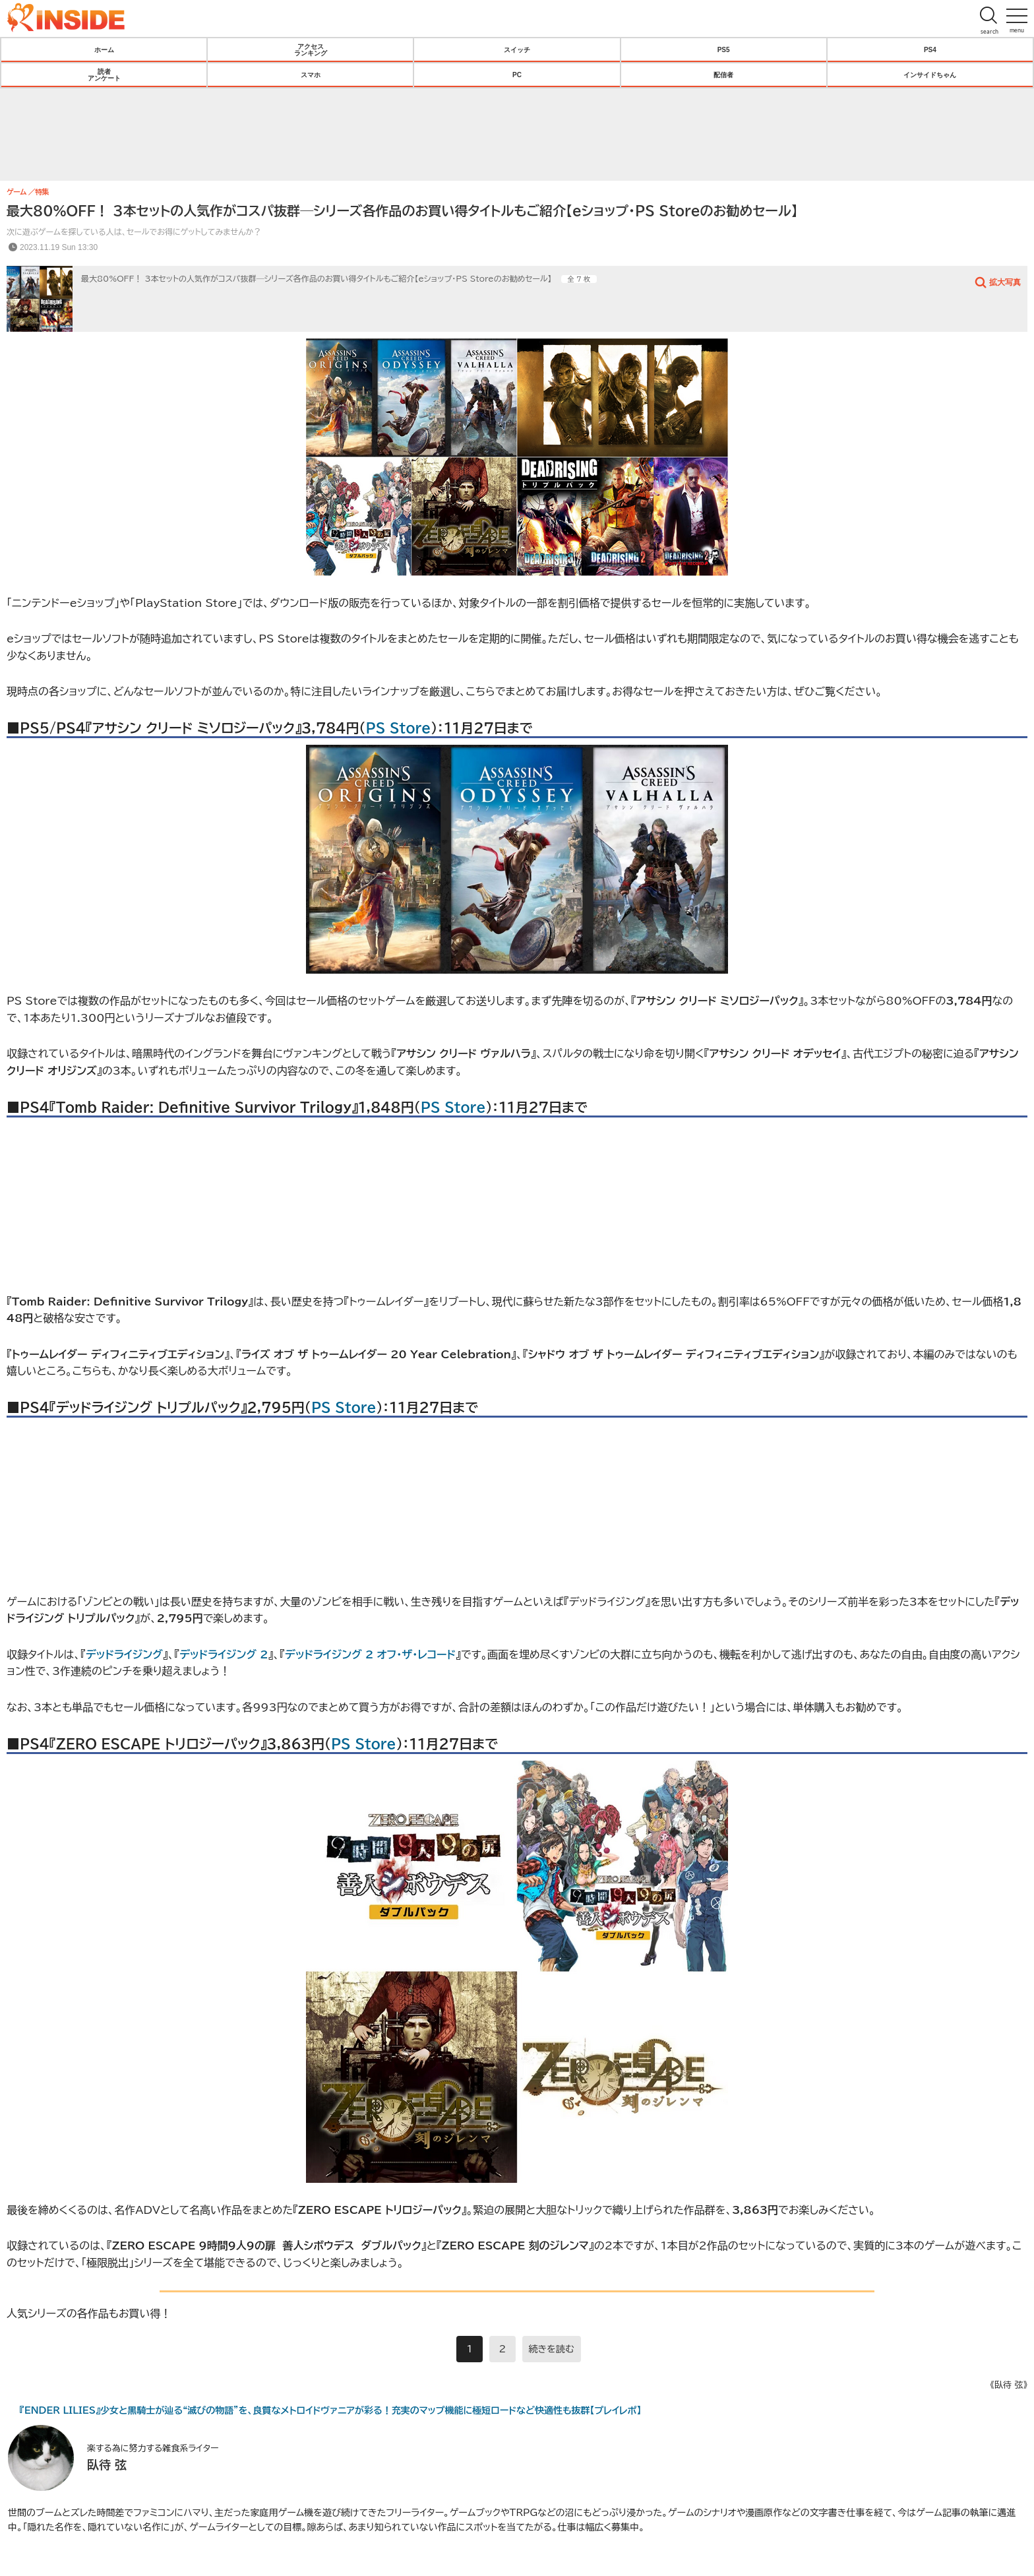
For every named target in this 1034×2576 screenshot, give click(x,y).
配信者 (723, 74)
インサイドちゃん (929, 74)
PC (517, 74)
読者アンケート (104, 74)
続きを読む (551, 2349)
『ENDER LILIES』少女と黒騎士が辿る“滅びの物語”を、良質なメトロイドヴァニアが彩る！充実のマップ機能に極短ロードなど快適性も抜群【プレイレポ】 (330, 2410)
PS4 (930, 49)
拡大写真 (1005, 282)
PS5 (723, 49)
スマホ (310, 74)
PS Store (398, 727)
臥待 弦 (107, 2464)
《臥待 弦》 (1008, 2385)
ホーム (104, 49)
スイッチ (517, 49)
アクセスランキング (310, 49)
